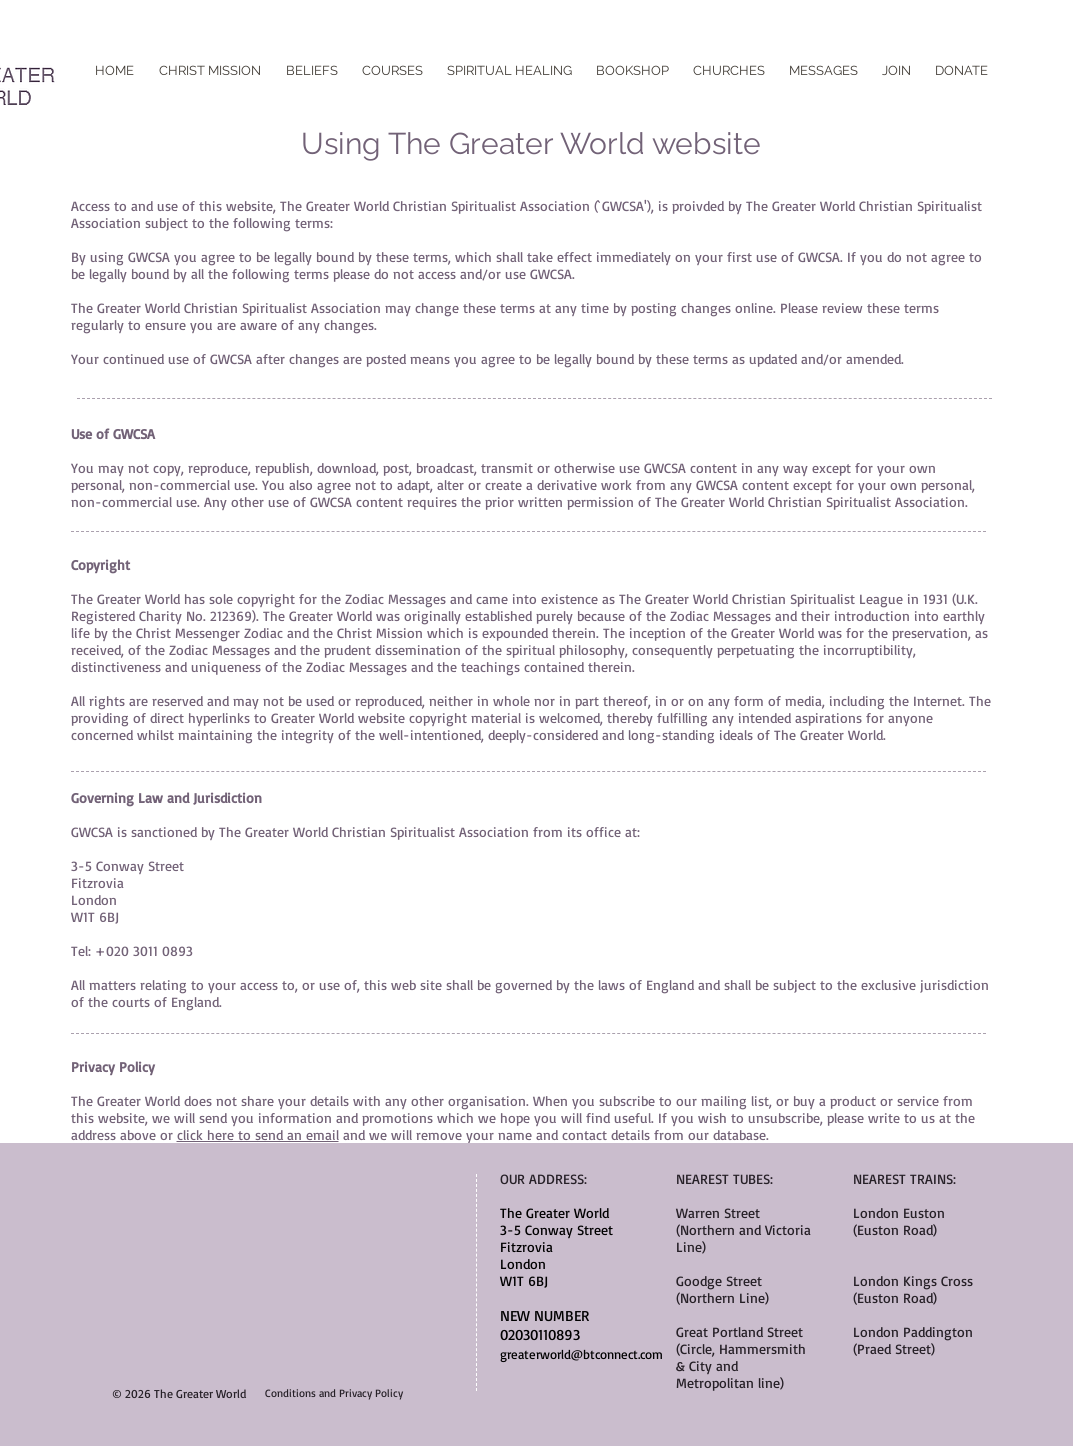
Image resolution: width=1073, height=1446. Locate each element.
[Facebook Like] (536, 55)
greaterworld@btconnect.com (581, 1354)
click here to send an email (258, 1134)
